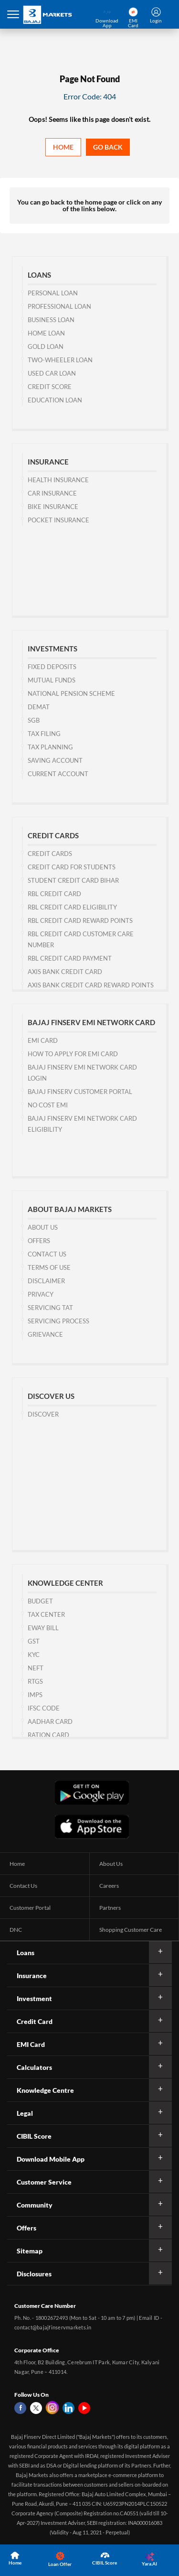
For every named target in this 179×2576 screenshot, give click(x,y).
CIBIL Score (34, 2136)
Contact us (47, 1254)
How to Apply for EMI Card (73, 1054)
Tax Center (46, 1614)
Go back (108, 147)
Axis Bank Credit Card (65, 971)
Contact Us (23, 1885)
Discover (43, 1414)
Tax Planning (50, 747)
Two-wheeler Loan (60, 360)
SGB (34, 720)
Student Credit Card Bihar (73, 880)
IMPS (35, 1695)
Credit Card (35, 2021)
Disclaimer (46, 1281)
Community (35, 2205)
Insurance (32, 1975)
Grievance (45, 1334)
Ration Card (48, 1735)
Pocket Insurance (58, 520)
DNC (16, 1929)
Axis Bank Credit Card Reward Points (91, 985)
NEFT (35, 1668)
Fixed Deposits (52, 667)
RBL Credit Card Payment (70, 958)
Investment (34, 1998)
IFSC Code (44, 1708)
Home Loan (46, 333)
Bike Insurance (53, 506)
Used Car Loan (52, 373)
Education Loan (55, 400)
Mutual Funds (51, 680)
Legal (25, 2113)
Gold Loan (45, 346)
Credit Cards (50, 853)
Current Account (58, 774)
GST (34, 1641)
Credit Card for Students (72, 867)
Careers (109, 1885)
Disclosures (34, 2274)
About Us (43, 1227)
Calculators (34, 2067)
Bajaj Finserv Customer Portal (80, 1091)
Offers (39, 1241)
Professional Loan (59, 306)
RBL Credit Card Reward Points (80, 920)
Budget (40, 1601)
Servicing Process (58, 1321)
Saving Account (55, 760)
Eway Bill (43, 1628)
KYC (34, 1654)
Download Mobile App (50, 2159)
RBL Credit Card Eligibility (72, 907)
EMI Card (43, 1040)
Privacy (40, 1294)
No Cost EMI (48, 1105)
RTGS (35, 1681)
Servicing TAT (50, 1307)
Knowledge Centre (45, 2090)
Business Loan (51, 320)
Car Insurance (52, 493)
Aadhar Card (50, 1721)
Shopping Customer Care (130, 1929)
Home (63, 147)
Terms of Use (49, 1267)
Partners (110, 1907)
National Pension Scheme (71, 693)
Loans (25, 1952)
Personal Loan (53, 293)
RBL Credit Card (54, 894)
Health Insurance (58, 480)
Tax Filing (44, 733)
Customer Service (44, 2182)
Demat (39, 707)
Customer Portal (30, 1907)
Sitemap (29, 2251)
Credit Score (50, 386)
